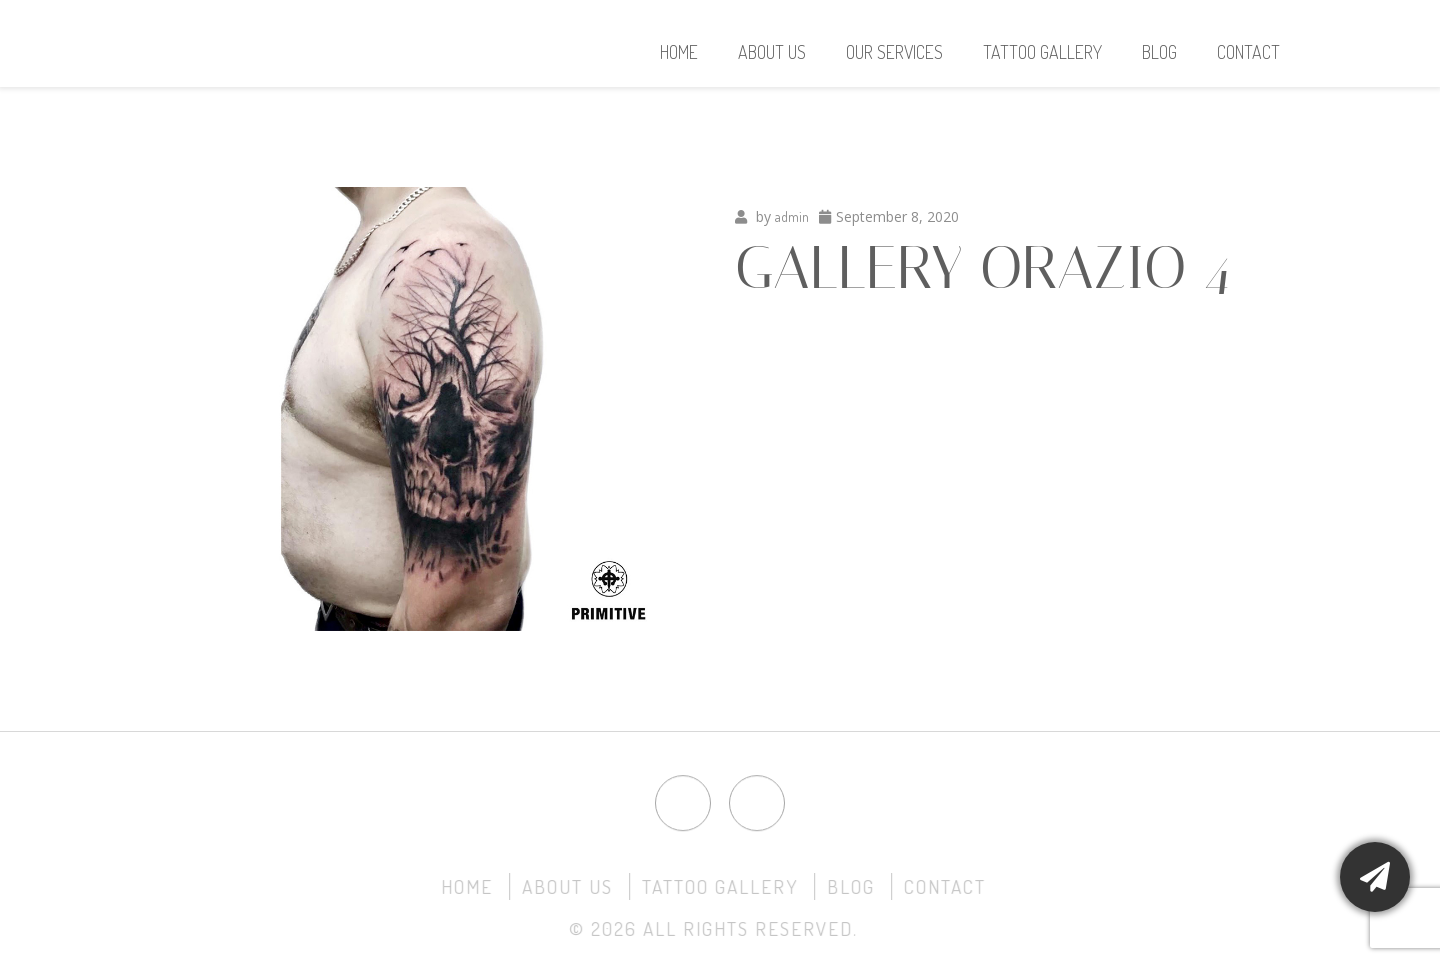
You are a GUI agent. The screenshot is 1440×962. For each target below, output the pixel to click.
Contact (1248, 52)
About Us (772, 52)
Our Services (894, 52)
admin (792, 216)
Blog (1159, 52)
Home (679, 52)
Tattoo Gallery (1042, 52)
